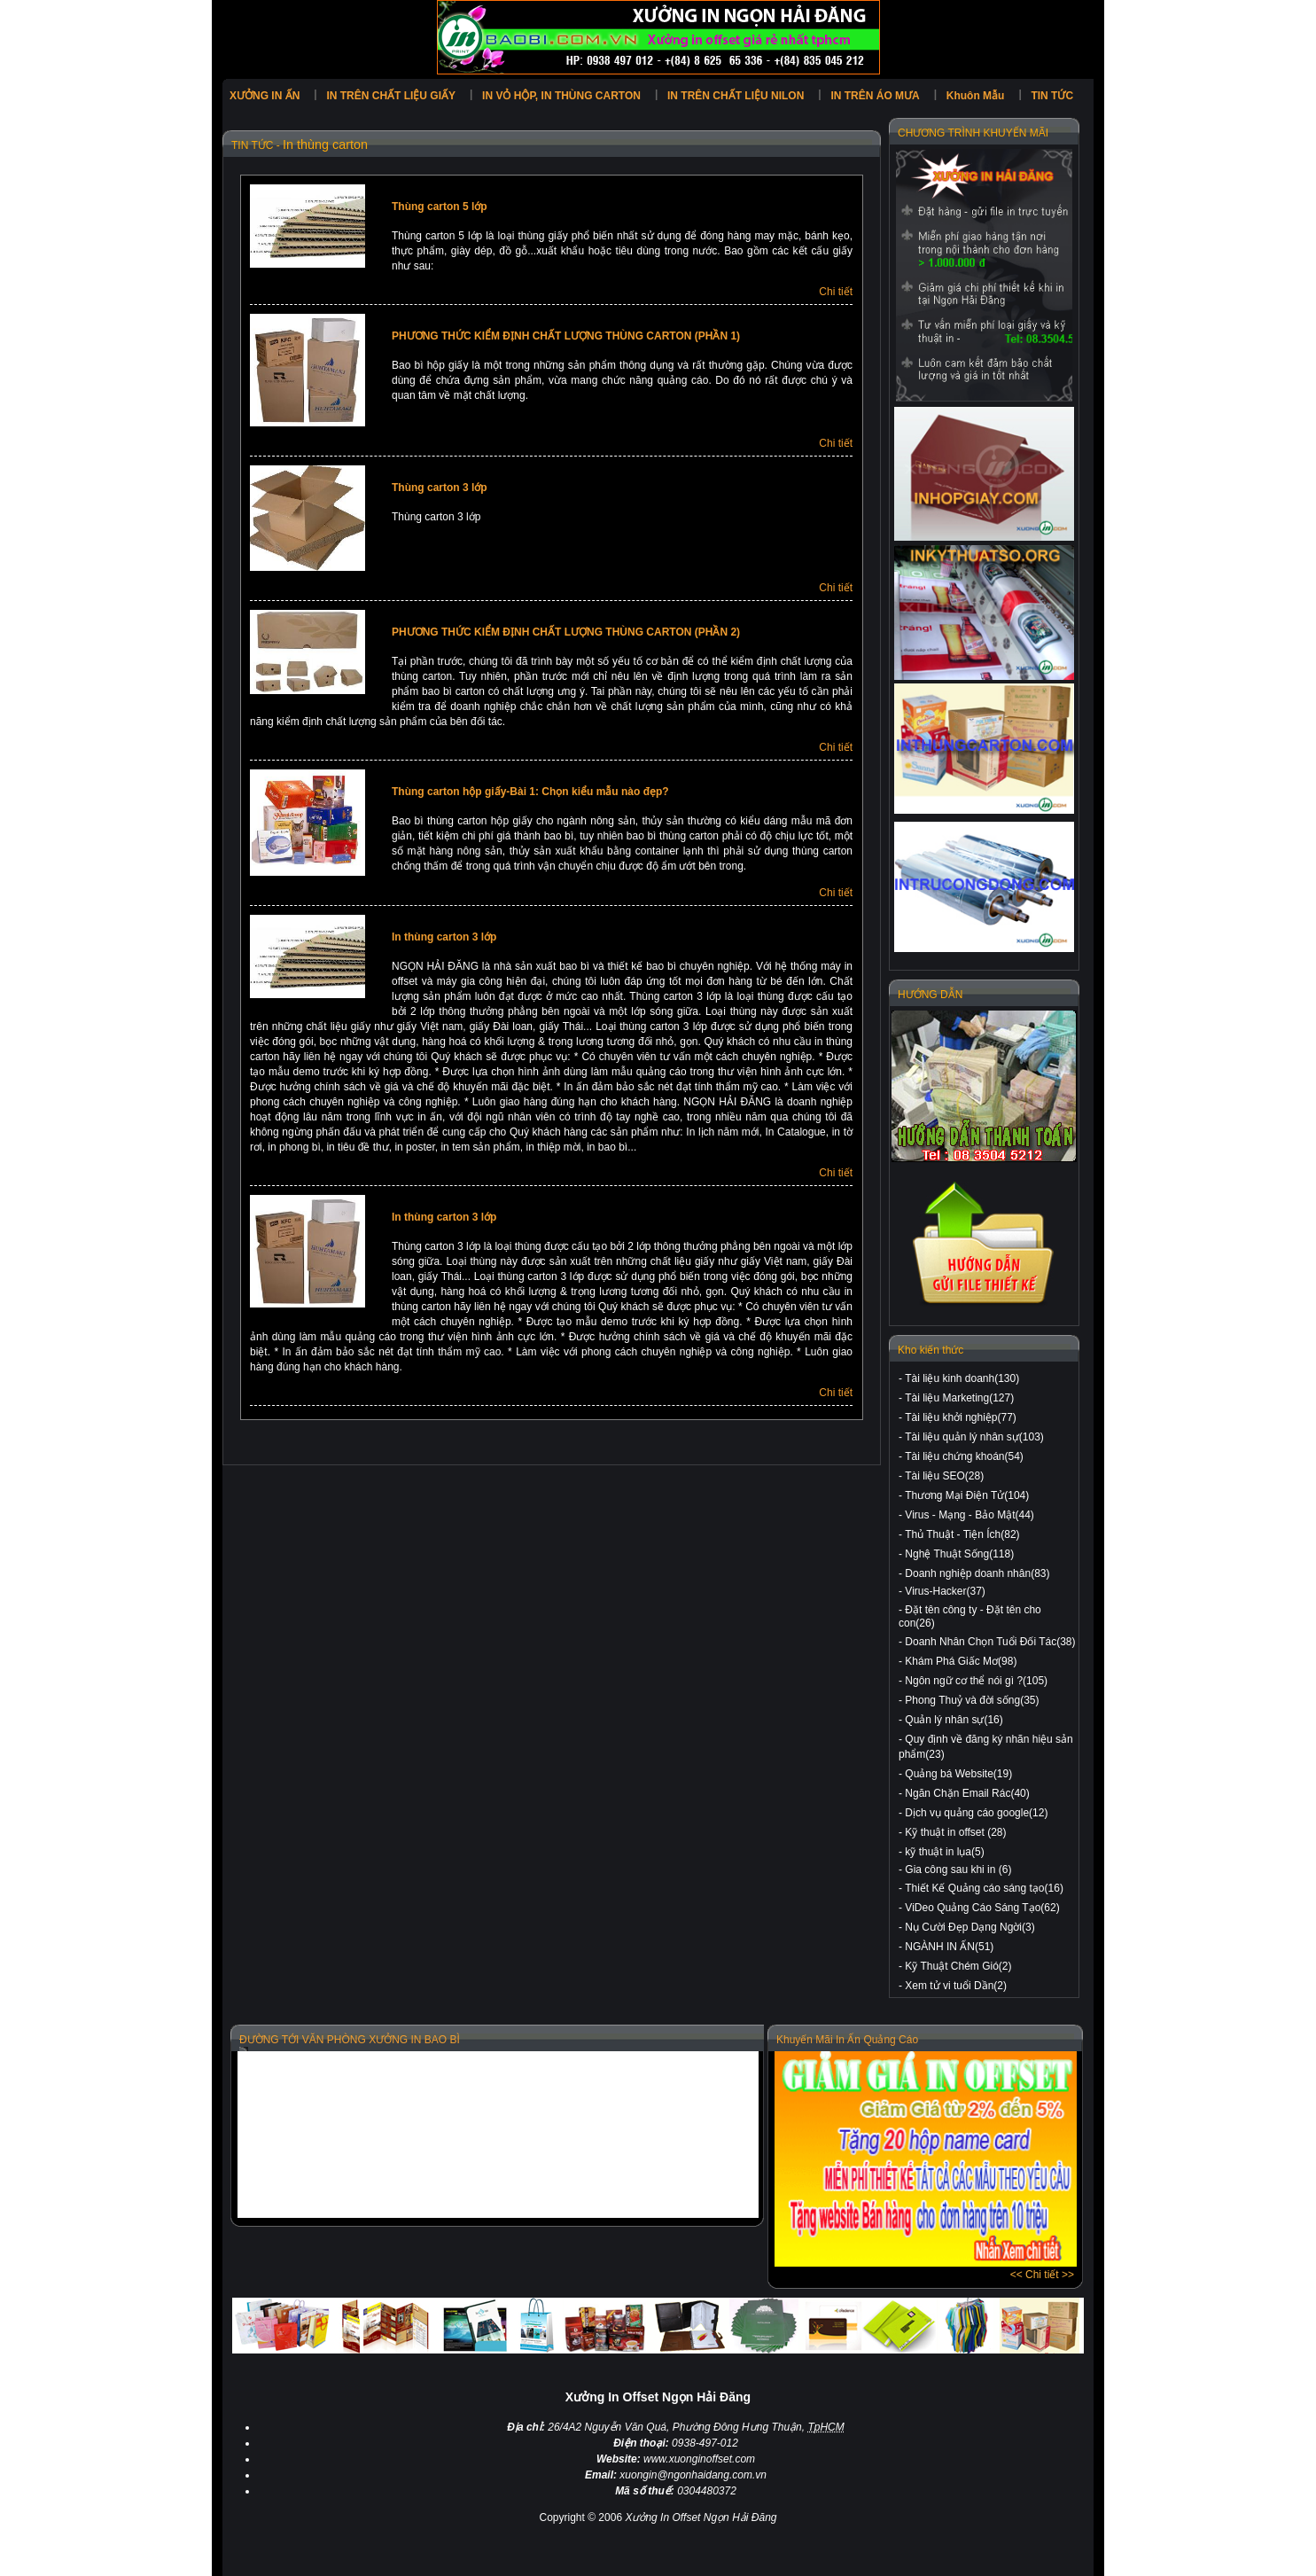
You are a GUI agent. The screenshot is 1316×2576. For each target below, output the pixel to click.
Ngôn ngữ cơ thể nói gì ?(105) (976, 1680)
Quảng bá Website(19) (958, 1774)
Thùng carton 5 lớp (439, 206)
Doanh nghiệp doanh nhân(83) (977, 1573)
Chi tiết (836, 291)
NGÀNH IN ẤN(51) (949, 1946)
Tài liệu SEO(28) (944, 1476)
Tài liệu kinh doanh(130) (962, 1378)
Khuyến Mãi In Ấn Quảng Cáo (847, 2039)
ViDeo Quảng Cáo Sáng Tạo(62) (982, 1907)
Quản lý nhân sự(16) (953, 1719)
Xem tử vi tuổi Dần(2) (956, 1985)
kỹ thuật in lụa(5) (944, 1852)
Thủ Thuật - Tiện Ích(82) (962, 1534)
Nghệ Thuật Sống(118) (959, 1554)
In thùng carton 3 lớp (444, 937)
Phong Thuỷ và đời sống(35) (972, 1700)
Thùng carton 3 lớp (439, 487)
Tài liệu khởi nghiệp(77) (960, 1417)
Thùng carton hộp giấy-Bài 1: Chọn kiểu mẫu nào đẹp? (530, 791)
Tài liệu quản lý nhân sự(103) (974, 1437)
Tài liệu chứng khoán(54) (964, 1456)
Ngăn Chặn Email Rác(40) (967, 1793)
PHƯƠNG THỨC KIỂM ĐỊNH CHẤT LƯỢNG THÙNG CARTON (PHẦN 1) (566, 336)
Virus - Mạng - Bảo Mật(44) (969, 1515)
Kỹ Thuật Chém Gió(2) (958, 1966)
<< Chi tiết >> (1042, 2274)
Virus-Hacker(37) (945, 1591)
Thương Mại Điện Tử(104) (967, 1495)
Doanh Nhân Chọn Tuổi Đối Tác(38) (990, 1641)
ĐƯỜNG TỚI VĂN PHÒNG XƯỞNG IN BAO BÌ (349, 2039)
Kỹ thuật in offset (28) (955, 1832)
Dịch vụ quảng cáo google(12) (976, 1813)
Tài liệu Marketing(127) (959, 1398)
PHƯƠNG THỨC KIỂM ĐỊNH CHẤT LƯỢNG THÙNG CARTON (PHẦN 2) (566, 632)
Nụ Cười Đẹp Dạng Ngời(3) (969, 1927)
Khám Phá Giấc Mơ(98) (960, 1661)
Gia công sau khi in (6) (958, 1869)
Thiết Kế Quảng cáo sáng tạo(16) (984, 1888)
